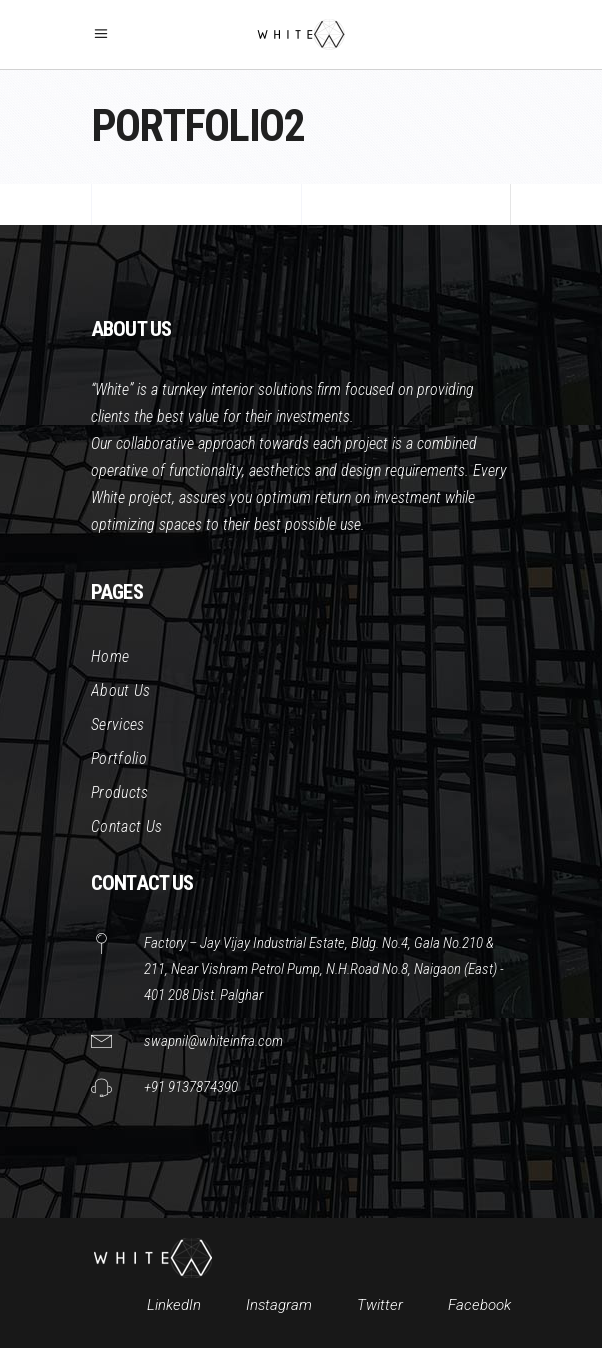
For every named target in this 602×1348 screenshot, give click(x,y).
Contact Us (126, 826)
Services (118, 724)
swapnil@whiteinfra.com (213, 1041)
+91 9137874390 (191, 1087)
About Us (121, 690)
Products (120, 792)
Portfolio (119, 758)
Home (110, 656)
